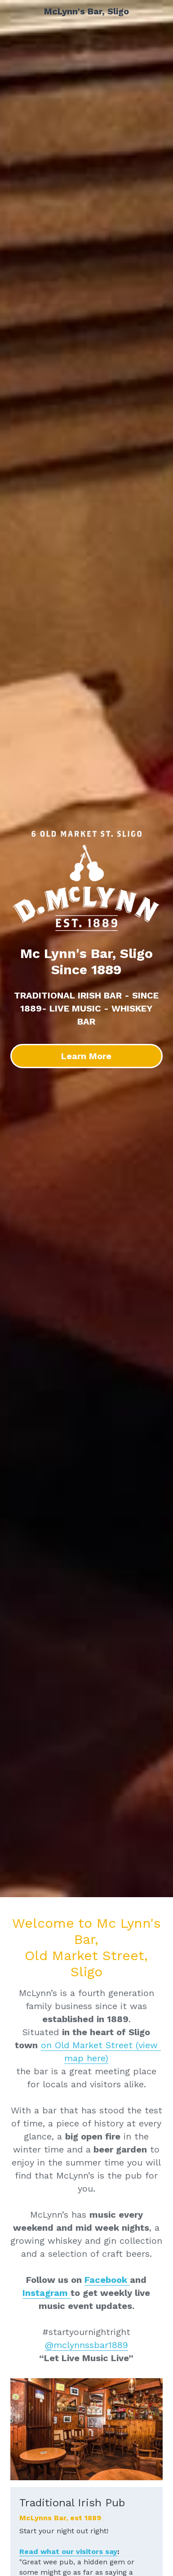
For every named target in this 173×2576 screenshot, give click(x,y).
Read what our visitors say (68, 2551)
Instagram (46, 2292)
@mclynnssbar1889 (86, 2345)
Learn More (86, 1056)
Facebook (107, 2279)
